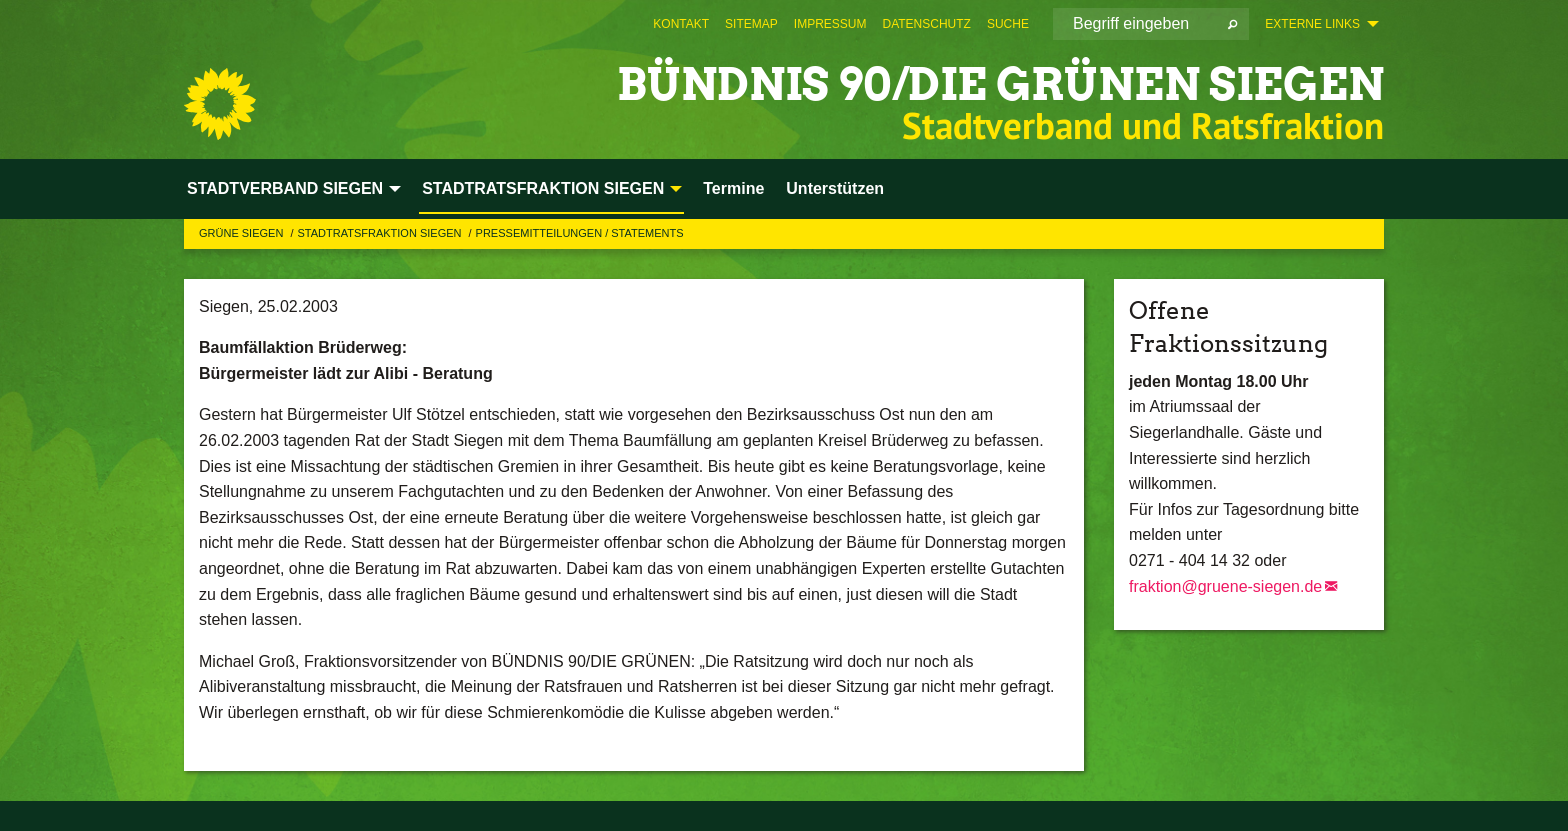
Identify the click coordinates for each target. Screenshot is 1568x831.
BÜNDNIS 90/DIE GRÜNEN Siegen (1000, 84)
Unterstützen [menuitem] (835, 188)
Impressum (830, 24)
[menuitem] (681, 24)
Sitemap (751, 24)
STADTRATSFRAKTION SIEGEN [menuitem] (543, 188)
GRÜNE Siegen (242, 233)
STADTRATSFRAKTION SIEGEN (380, 233)
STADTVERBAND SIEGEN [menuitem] (285, 188)
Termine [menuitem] (733, 188)
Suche (1008, 24)
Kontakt (681, 24)
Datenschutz (926, 24)
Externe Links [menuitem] (1312, 24)
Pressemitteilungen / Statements (580, 233)
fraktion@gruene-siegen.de (1225, 586)
